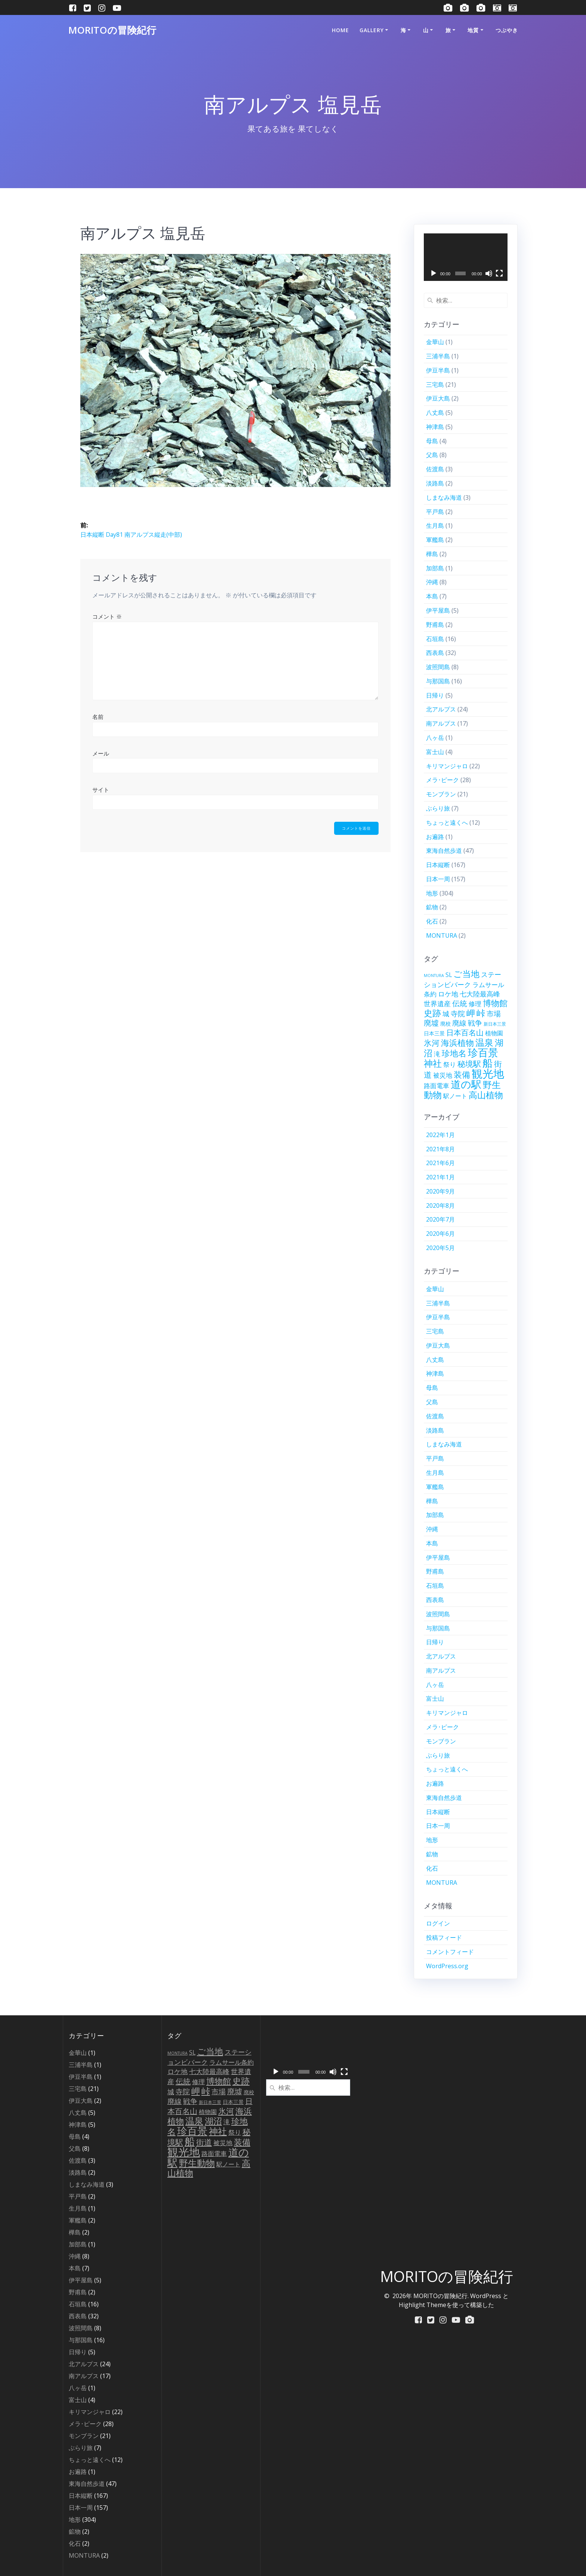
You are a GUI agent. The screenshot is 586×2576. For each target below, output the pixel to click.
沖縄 (432, 582)
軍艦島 (435, 540)
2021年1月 (440, 1177)
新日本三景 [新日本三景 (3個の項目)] (495, 1024)
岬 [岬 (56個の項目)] (470, 1013)
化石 (432, 921)
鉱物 (432, 907)
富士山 (435, 752)
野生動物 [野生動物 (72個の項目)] (197, 2163)
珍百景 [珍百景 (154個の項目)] (483, 1052)
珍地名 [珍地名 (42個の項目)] (454, 1053)
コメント (107, 616)
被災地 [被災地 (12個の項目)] (442, 1075)
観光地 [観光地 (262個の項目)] (488, 1073)
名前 (98, 716)
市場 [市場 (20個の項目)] (494, 1013)
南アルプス (441, 723)
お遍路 (435, 837)
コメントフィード (450, 1952)
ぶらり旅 (438, 808)
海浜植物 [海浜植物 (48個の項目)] (457, 1042)
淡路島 (435, 483)
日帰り (435, 695)
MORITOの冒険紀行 (112, 30)
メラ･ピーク (442, 780)
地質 (473, 30)
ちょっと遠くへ (447, 822)
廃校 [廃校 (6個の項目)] (445, 1023)
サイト (100, 789)
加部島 (435, 568)
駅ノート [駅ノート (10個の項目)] (455, 1096)
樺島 (432, 554)
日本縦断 (438, 865)
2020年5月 (440, 1248)
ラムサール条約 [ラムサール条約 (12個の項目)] (231, 2062)
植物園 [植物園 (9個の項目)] (494, 1033)
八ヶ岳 (435, 737)
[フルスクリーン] (499, 273)
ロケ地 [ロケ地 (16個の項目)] (448, 993)
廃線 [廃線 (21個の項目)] (459, 1023)
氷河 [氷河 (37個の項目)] (432, 1042)
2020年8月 (440, 1205)
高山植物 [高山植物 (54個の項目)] (486, 1095)
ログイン (438, 1923)
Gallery (372, 30)
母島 (432, 441)
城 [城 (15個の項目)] (445, 1013)
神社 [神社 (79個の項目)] (433, 1063)
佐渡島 (435, 469)
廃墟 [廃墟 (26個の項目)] (431, 1023)
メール (100, 753)
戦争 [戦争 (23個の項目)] (475, 1023)
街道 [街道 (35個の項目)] (204, 2142)
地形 (432, 893)
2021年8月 (440, 1149)
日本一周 (438, 879)
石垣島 (435, 639)
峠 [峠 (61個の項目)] (480, 1013)
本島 (432, 596)
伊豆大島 (438, 398)
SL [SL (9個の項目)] (448, 975)
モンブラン (441, 794)
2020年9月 (440, 1191)
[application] (466, 257)
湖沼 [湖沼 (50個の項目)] (213, 2121)
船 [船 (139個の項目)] (487, 1063)
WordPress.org (447, 1966)
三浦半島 (438, 356)
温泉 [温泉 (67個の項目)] (484, 1042)
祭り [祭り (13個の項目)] (449, 1064)
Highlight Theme (422, 2305)
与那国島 (438, 681)
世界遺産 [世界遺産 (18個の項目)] (437, 1003)
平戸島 (435, 512)
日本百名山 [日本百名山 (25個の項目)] (465, 1032)
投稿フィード (444, 1937)
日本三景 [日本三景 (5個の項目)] (434, 1033)
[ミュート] (489, 273)
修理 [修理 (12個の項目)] (475, 1003)
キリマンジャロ (447, 766)
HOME (340, 30)
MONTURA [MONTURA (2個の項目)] (434, 975)
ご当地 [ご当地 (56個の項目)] (466, 974)
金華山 (435, 342)
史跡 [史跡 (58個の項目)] (432, 1013)
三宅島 (435, 384)
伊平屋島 (438, 610)
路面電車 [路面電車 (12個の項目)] (436, 1085)
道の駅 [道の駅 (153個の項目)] (466, 1084)
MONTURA (441, 935)
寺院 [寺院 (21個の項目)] (458, 1014)
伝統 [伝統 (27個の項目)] (459, 1003)
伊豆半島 (438, 370)
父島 (432, 455)
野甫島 (435, 625)
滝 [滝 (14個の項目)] (437, 1053)
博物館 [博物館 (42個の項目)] (495, 1003)
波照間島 (438, 667)
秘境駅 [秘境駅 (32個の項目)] (469, 1064)
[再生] (433, 273)
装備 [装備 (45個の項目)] (462, 1074)
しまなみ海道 (444, 497)
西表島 (435, 653)
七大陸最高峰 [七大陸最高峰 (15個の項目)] (480, 993)
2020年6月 (440, 1233)
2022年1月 (440, 1135)
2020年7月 (440, 1219)
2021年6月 (440, 1163)
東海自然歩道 (444, 850)
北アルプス (441, 709)
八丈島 (435, 412)
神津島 (435, 427)
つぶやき (507, 30)
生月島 (435, 525)
